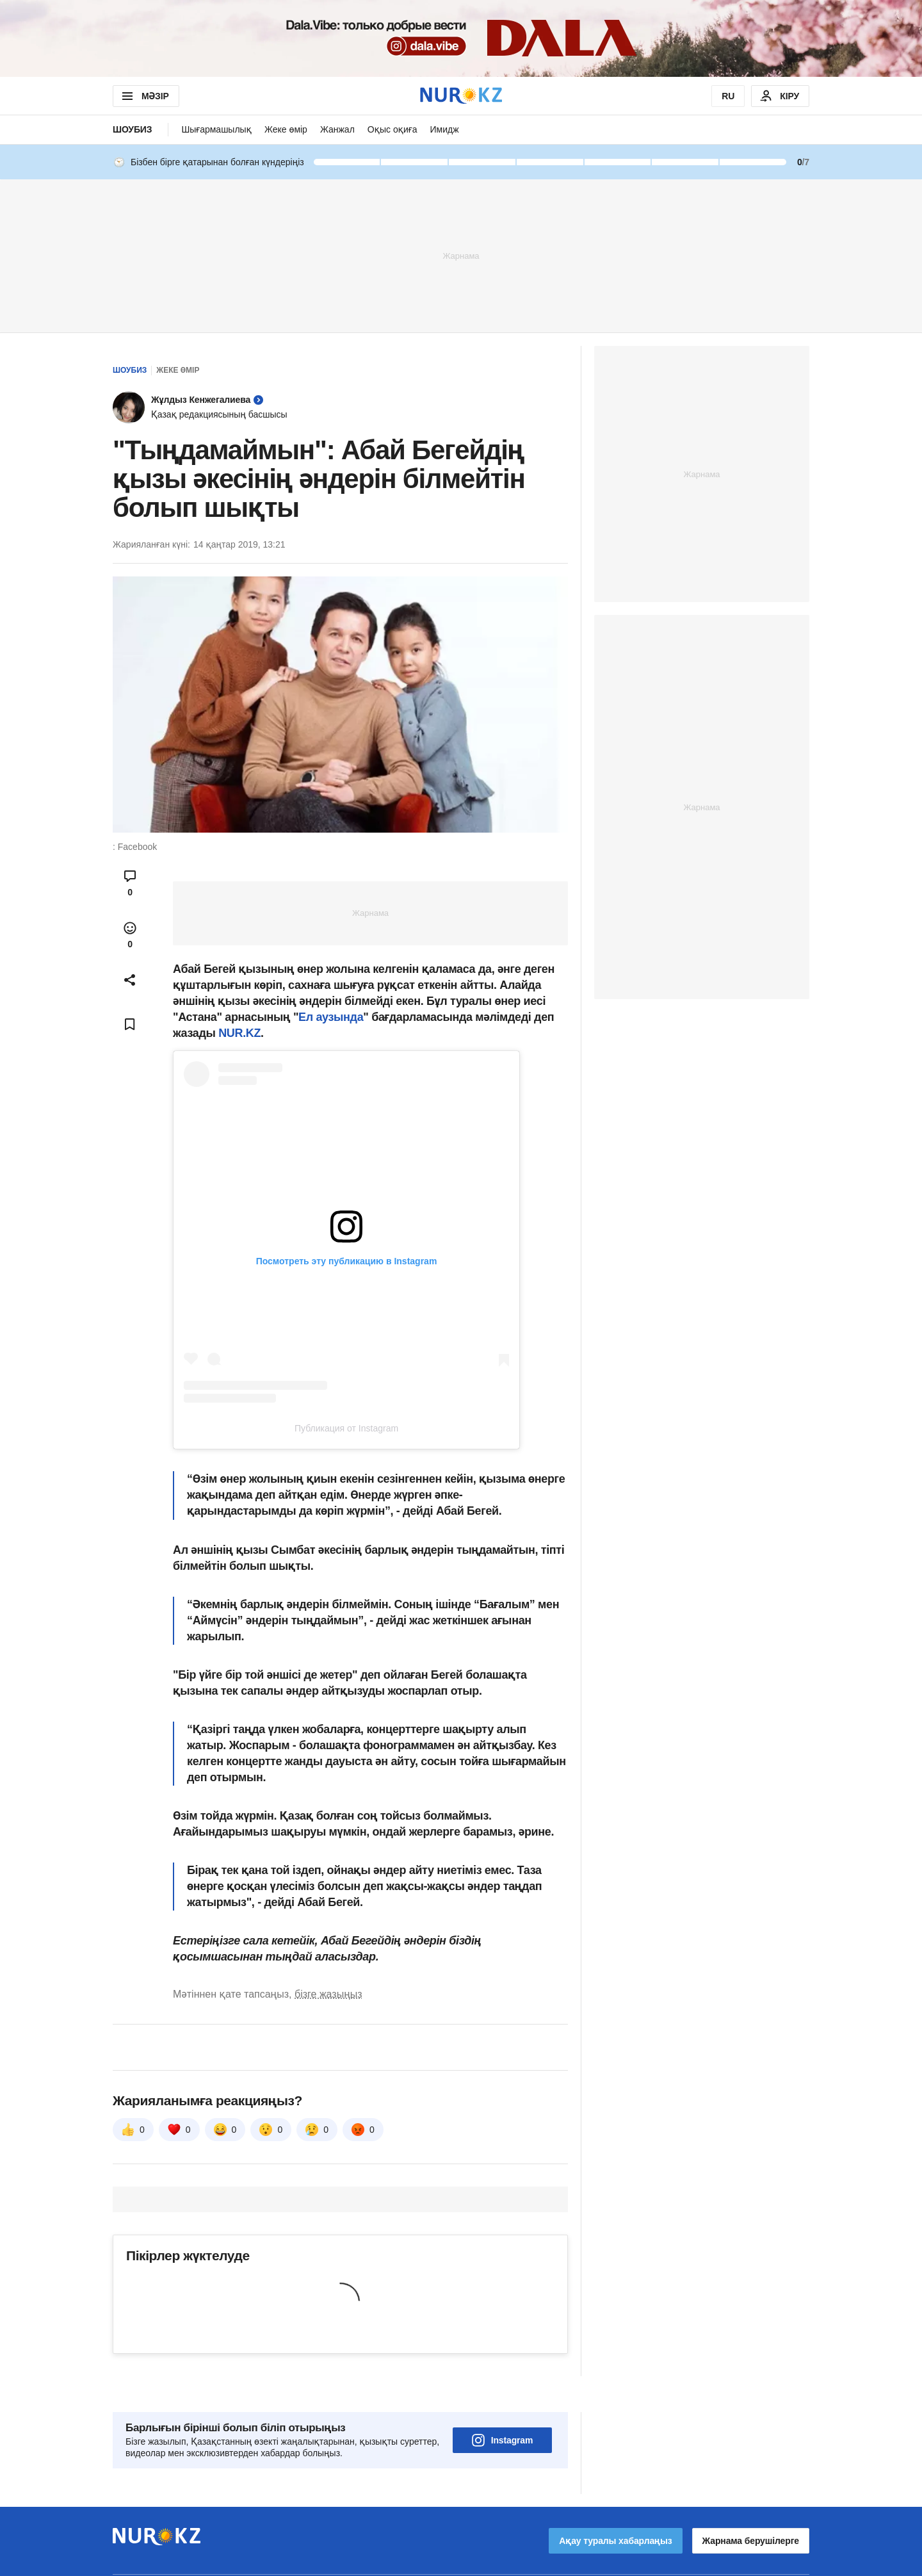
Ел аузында (330, 1017)
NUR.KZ (239, 1033)
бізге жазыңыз (328, 1994)
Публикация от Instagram (346, 1428)
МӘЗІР (144, 96)
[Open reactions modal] (130, 935)
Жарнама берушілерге (750, 2505)
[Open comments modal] (130, 883)
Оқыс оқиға (392, 129)
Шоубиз (132, 129)
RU (728, 96)
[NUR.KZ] (461, 95)
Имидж (444, 129)
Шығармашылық (216, 129)
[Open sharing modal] (130, 980)
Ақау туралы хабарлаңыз (615, 2505)
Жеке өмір (285, 129)
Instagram (502, 2404)
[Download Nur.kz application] (461, 38)
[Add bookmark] (130, 1024)
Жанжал (337, 129)
